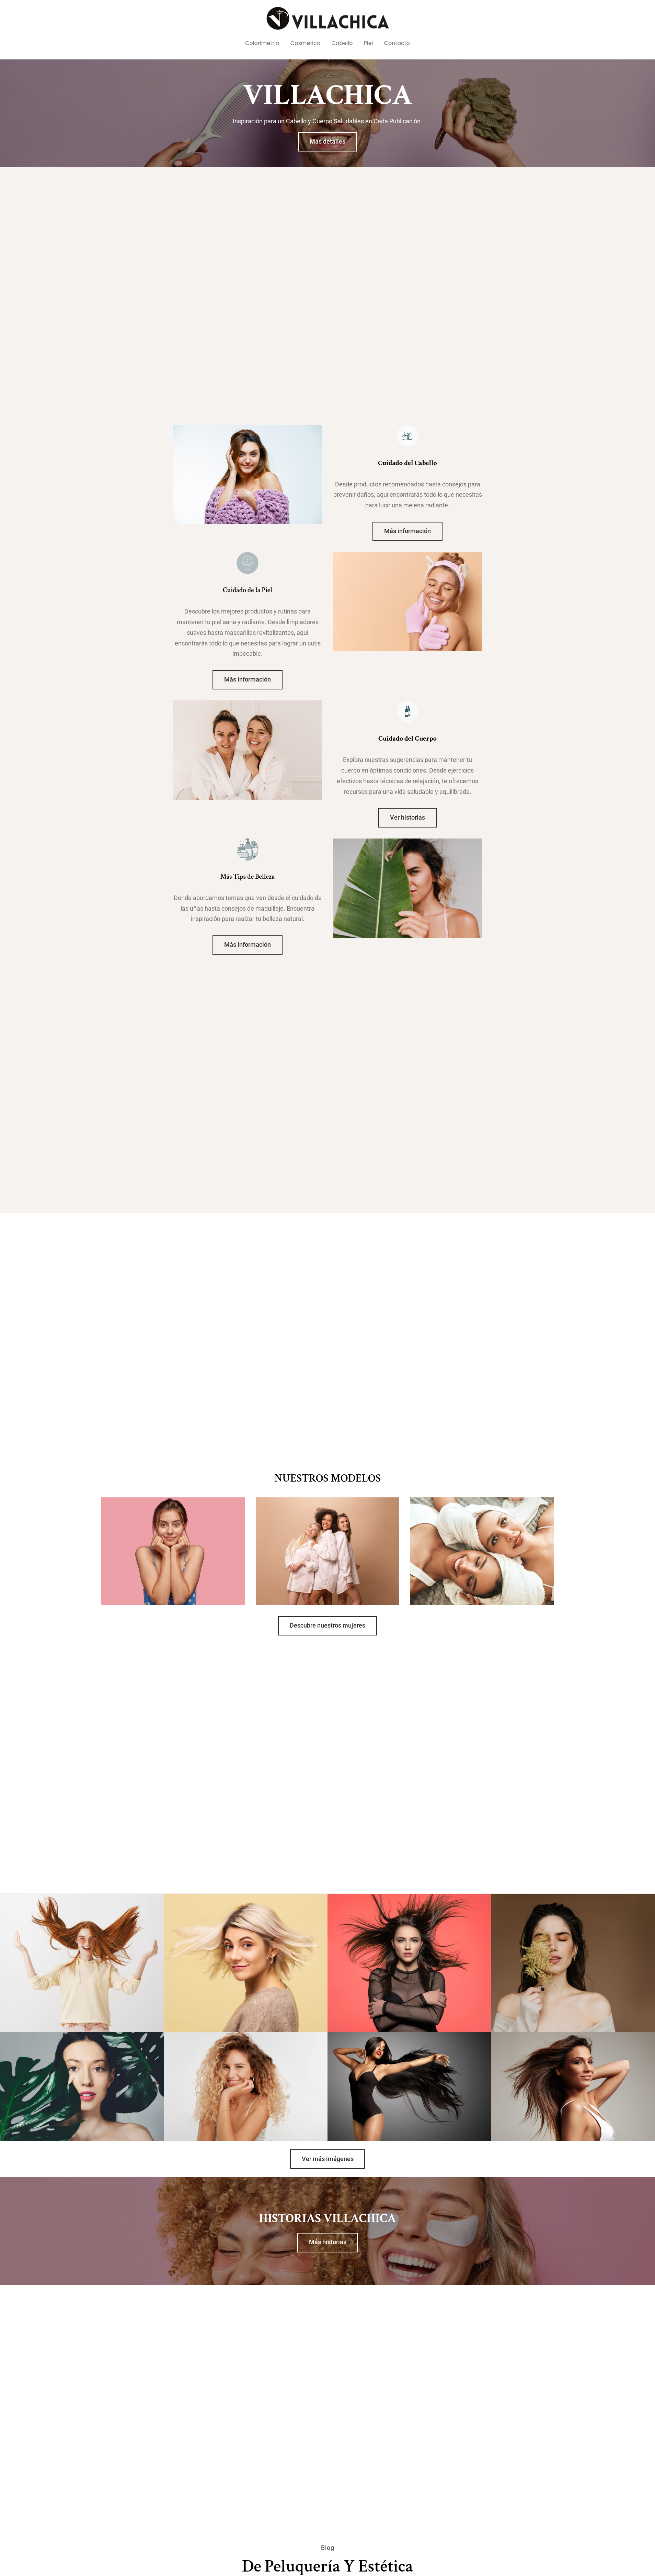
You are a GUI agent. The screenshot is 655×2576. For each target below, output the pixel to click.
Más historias (327, 2242)
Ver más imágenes (328, 2159)
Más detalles (327, 141)
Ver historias (407, 817)
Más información (407, 531)
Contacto (397, 43)
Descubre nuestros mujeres (327, 1625)
